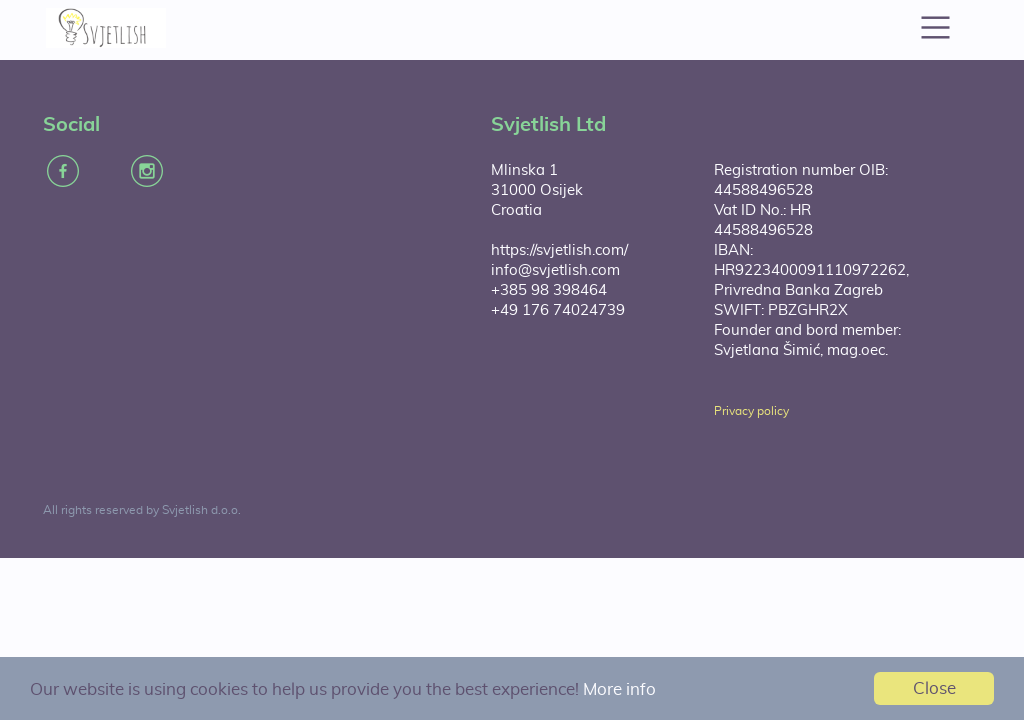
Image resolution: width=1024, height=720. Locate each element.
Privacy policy (751, 411)
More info (619, 689)
